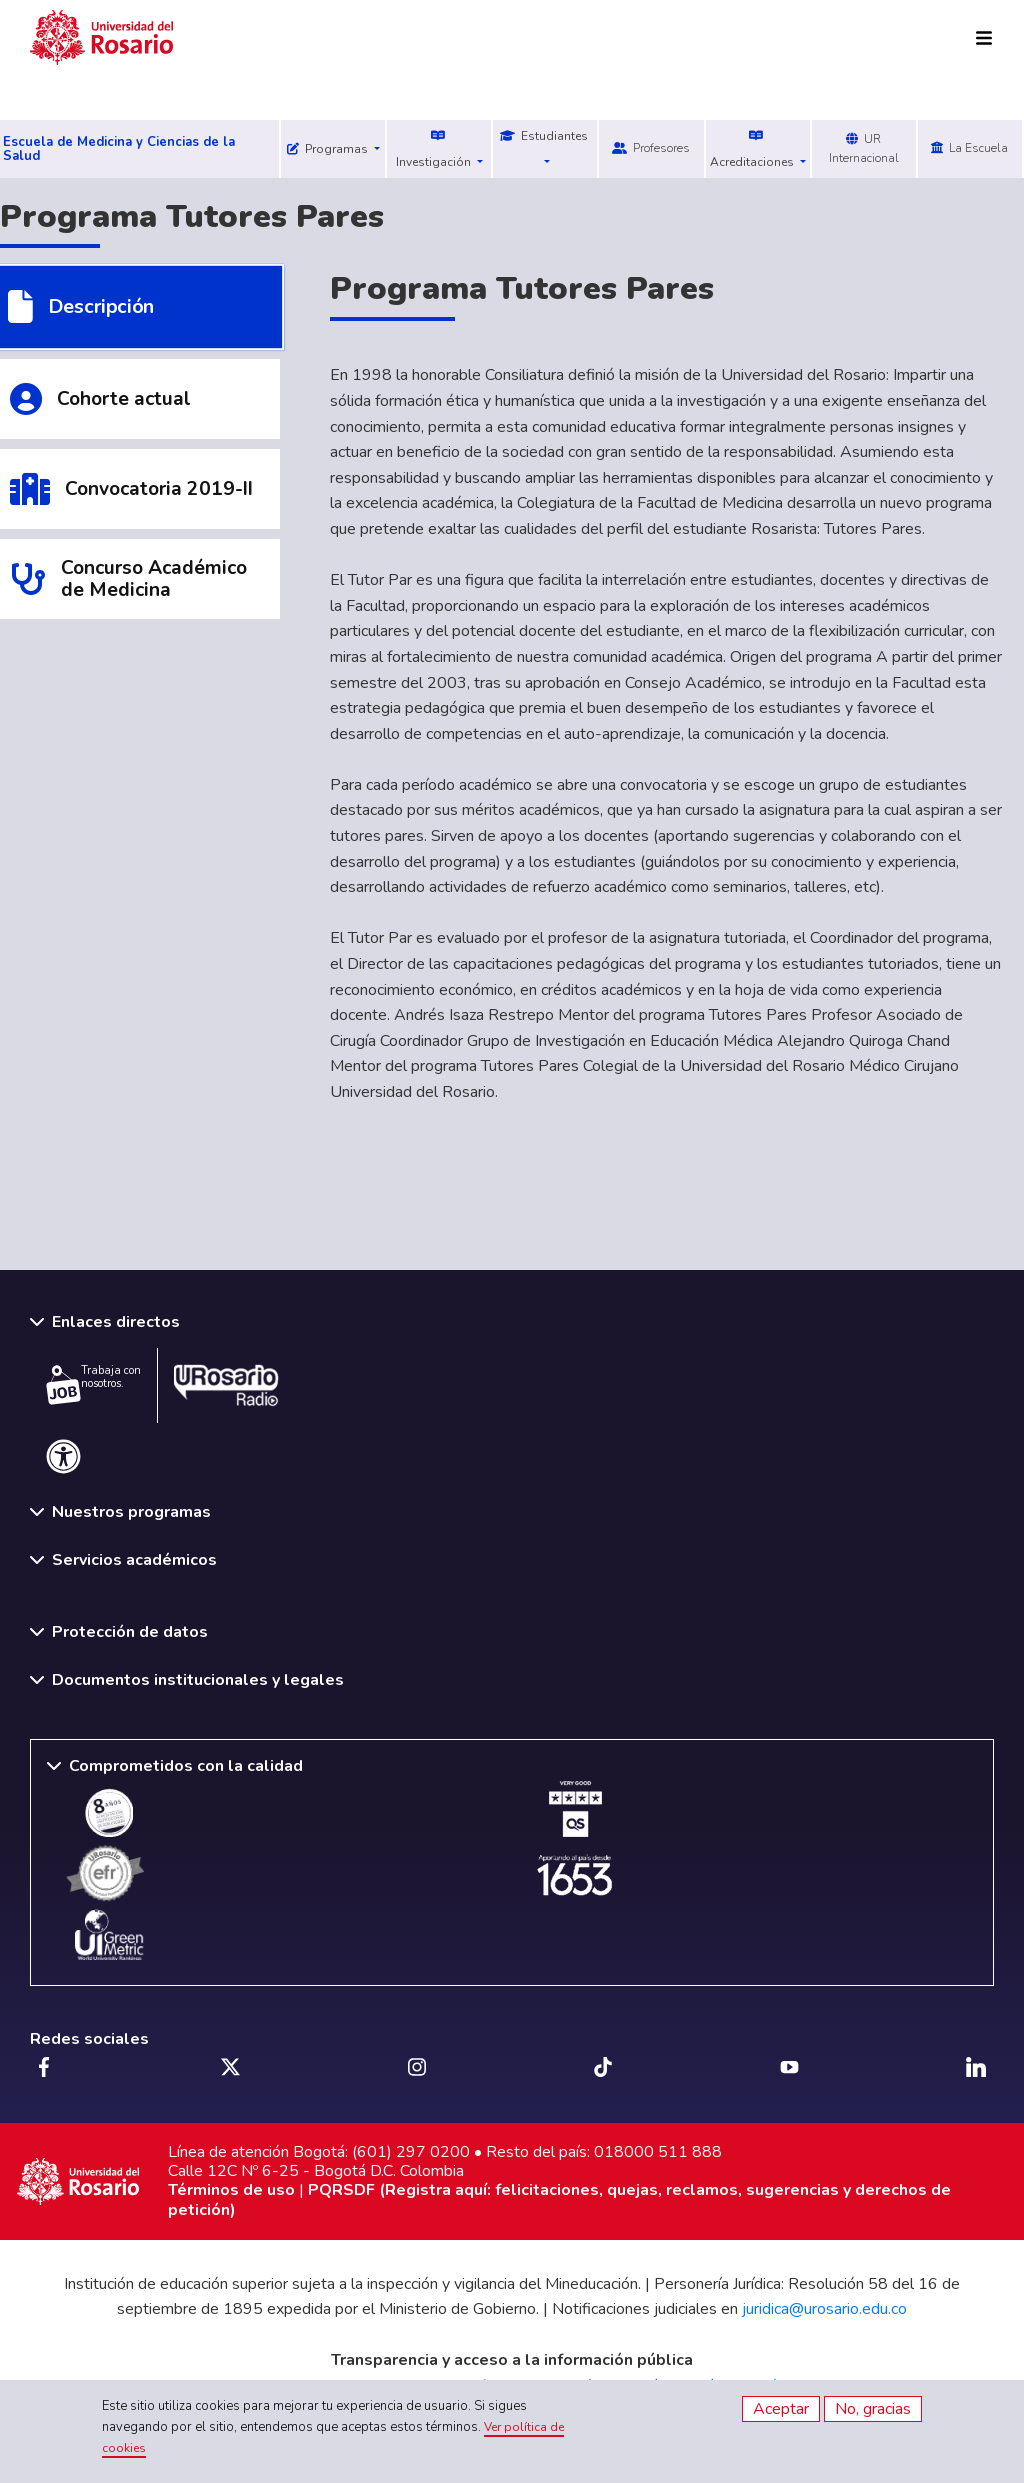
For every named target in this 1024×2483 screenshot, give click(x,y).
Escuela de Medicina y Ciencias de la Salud (119, 149)
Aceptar (781, 2409)
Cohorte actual (124, 399)
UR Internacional (864, 148)
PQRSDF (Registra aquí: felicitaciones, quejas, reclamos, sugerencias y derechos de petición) (559, 2199)
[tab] (140, 399)
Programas (329, 149)
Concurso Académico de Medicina (154, 579)
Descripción (101, 307)
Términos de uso (231, 2190)
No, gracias (873, 2409)
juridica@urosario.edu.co (824, 2309)
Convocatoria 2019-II (159, 489)
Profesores (651, 148)
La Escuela (969, 148)
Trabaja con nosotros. (93, 1384)
